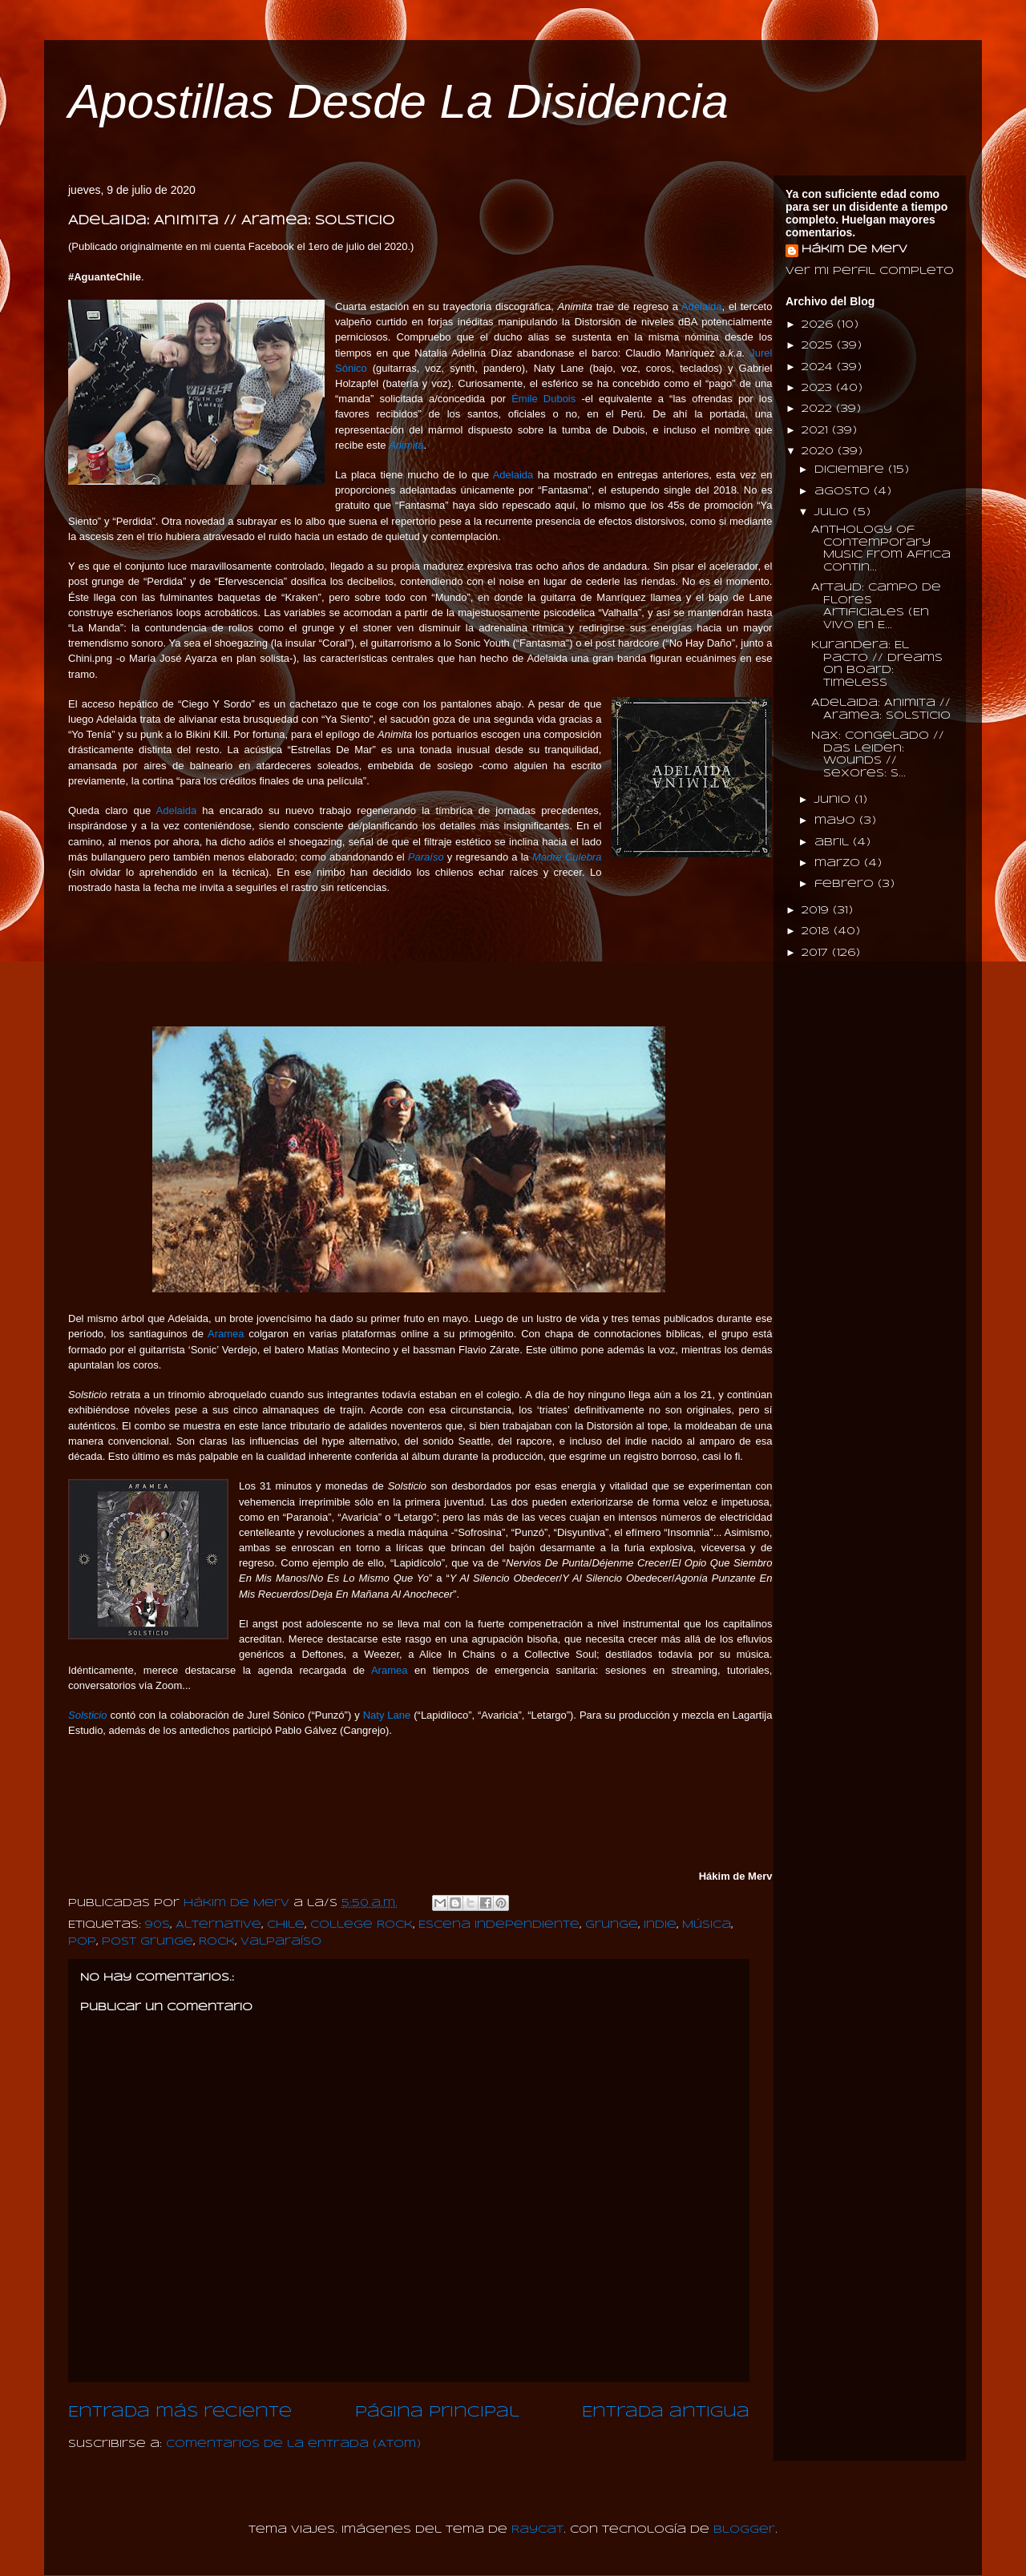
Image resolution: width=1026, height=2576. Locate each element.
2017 (817, 953)
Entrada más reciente (180, 2412)
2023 (819, 388)
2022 (819, 409)
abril (833, 842)
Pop (82, 1942)
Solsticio (87, 1715)
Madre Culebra (567, 857)
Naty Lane (387, 1715)
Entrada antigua (665, 2412)
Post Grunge (147, 1942)
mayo (836, 821)
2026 (819, 325)
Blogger (744, 2530)
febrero (846, 884)
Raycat (537, 2530)
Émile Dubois (543, 399)
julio (833, 512)
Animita (406, 445)
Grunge (611, 1925)
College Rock (361, 1925)
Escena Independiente (499, 1925)
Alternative (218, 1925)
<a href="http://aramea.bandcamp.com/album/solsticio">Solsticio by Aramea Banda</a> (408, 1802)
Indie (660, 1925)
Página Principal (437, 2412)
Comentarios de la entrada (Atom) (293, 2444)
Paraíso (426, 857)
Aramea (226, 1334)
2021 (817, 430)
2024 (819, 367)
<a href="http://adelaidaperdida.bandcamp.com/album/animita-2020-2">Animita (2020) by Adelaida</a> (408, 959)
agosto (844, 491)
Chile (286, 1925)
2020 (820, 451)
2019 (817, 910)
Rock (217, 1942)
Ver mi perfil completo (870, 271)
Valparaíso (280, 1942)
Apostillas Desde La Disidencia (398, 101)
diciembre (851, 470)
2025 (819, 346)
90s (157, 1925)
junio (834, 800)
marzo (839, 863)
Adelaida (701, 306)
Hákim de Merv (854, 249)
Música (706, 1925)
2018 (818, 931)
